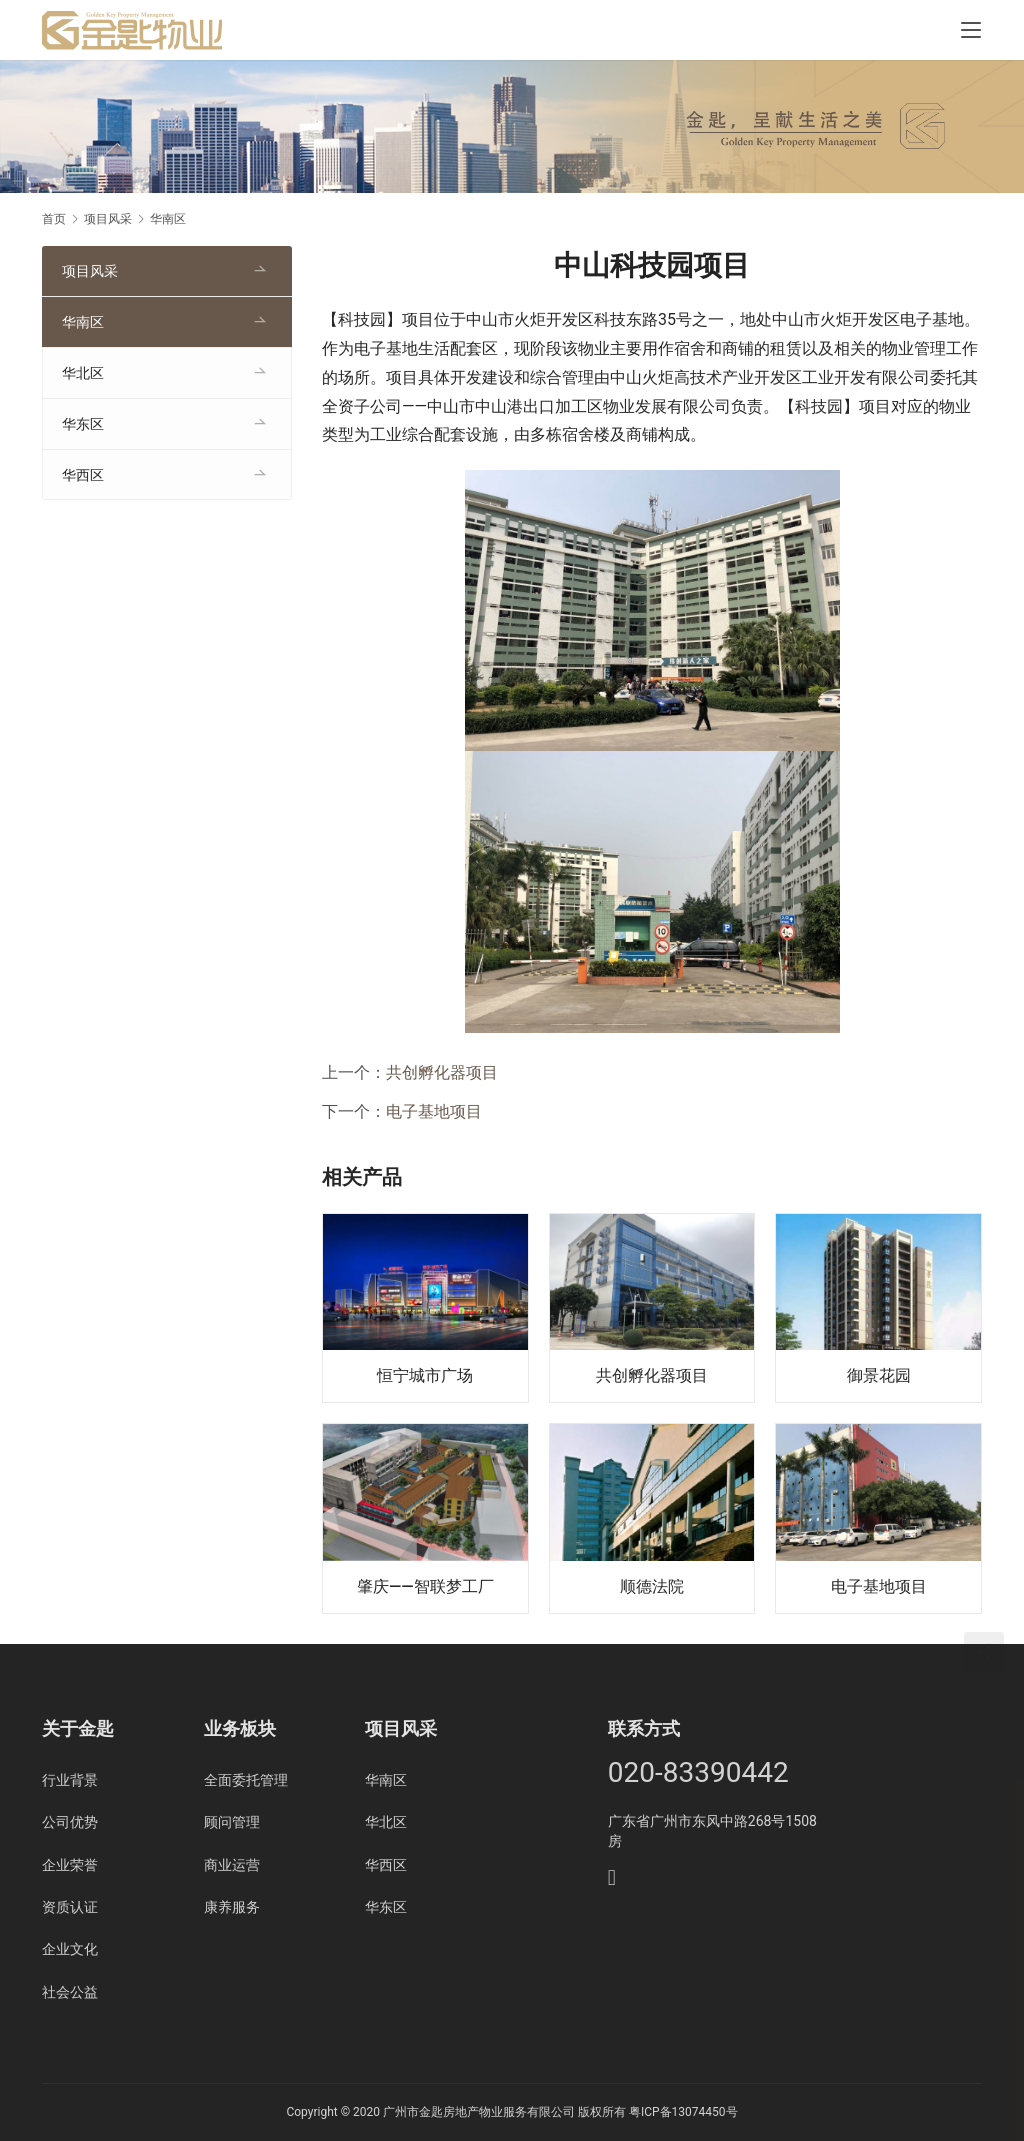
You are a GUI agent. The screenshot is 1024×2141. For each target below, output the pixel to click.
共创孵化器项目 (442, 1072)
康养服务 (232, 1907)
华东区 (83, 424)
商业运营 (232, 1865)
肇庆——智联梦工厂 (425, 1586)
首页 (54, 219)
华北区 (83, 373)
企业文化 (70, 1949)
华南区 (83, 322)
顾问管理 (232, 1822)
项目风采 (90, 271)
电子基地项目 (434, 1111)
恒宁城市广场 (425, 1375)
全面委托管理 (246, 1780)
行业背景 (70, 1780)
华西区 (83, 475)
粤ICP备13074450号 (683, 2112)
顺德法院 (652, 1586)
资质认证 (70, 1907)
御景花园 (879, 1375)
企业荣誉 (70, 1865)
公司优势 (70, 1822)
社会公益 (70, 1992)
